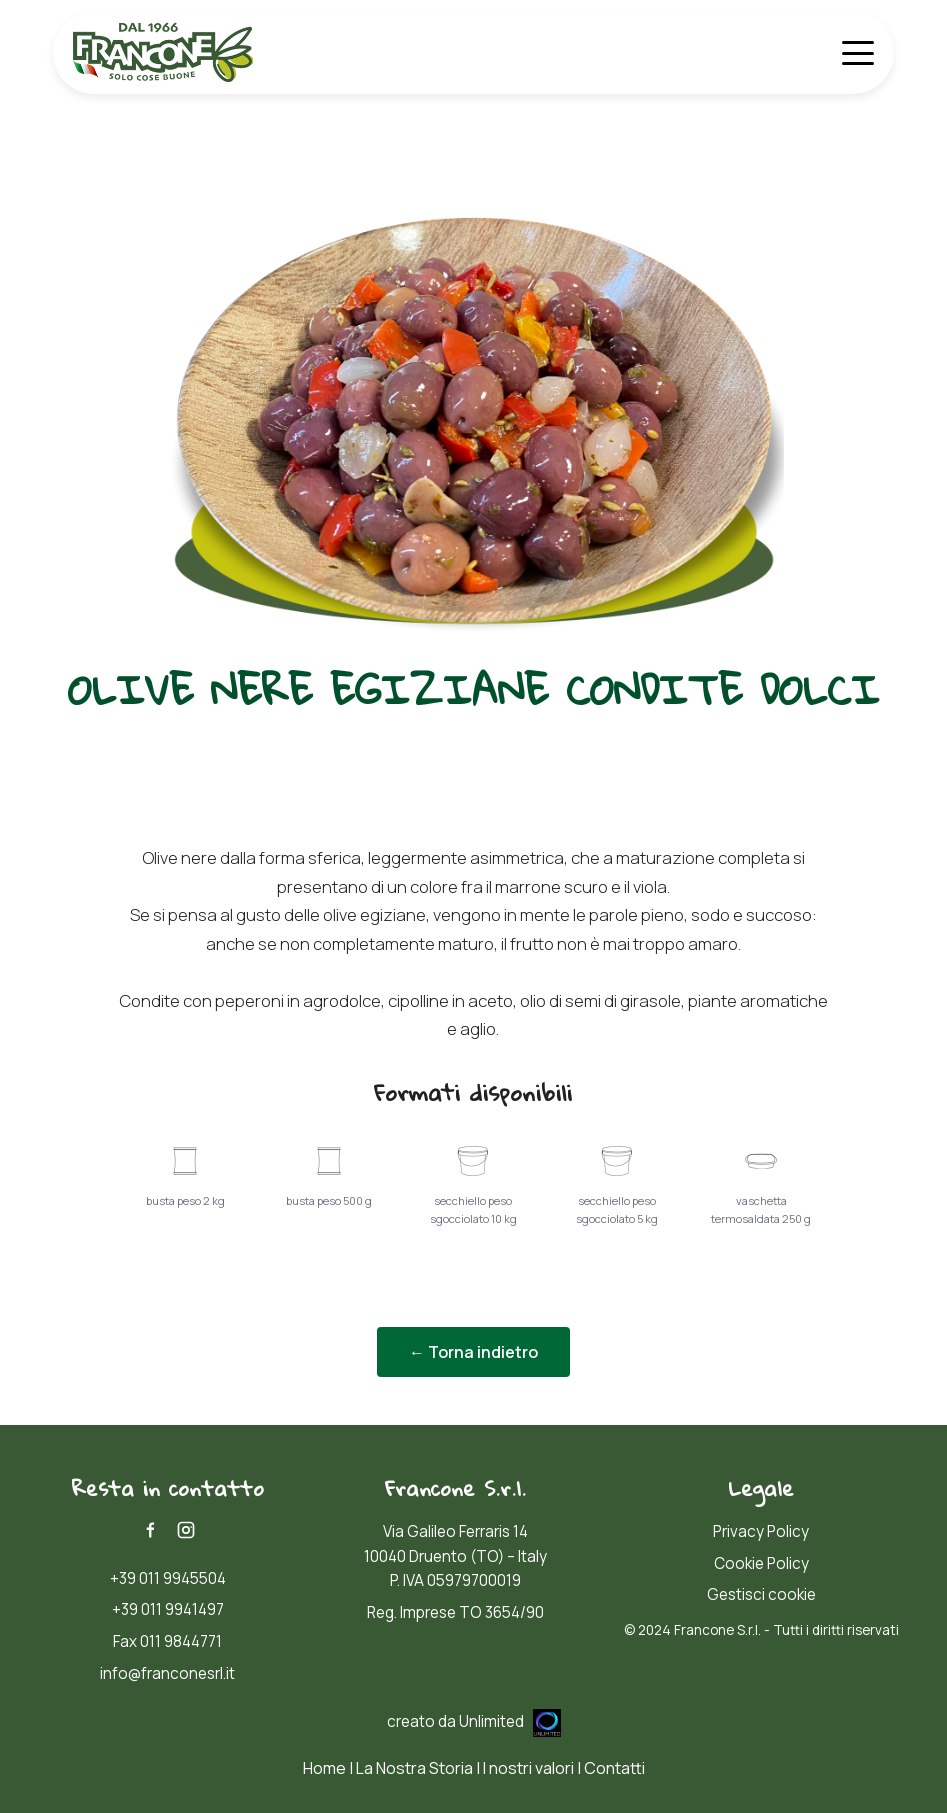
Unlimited (510, 1721)
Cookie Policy (761, 1563)
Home (324, 1768)
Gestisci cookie (761, 1594)
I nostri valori (528, 1768)
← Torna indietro (473, 1352)
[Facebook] (150, 1530)
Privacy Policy (761, 1531)
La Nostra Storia (414, 1768)
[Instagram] (186, 1530)
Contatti (614, 1768)
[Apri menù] (858, 53)
